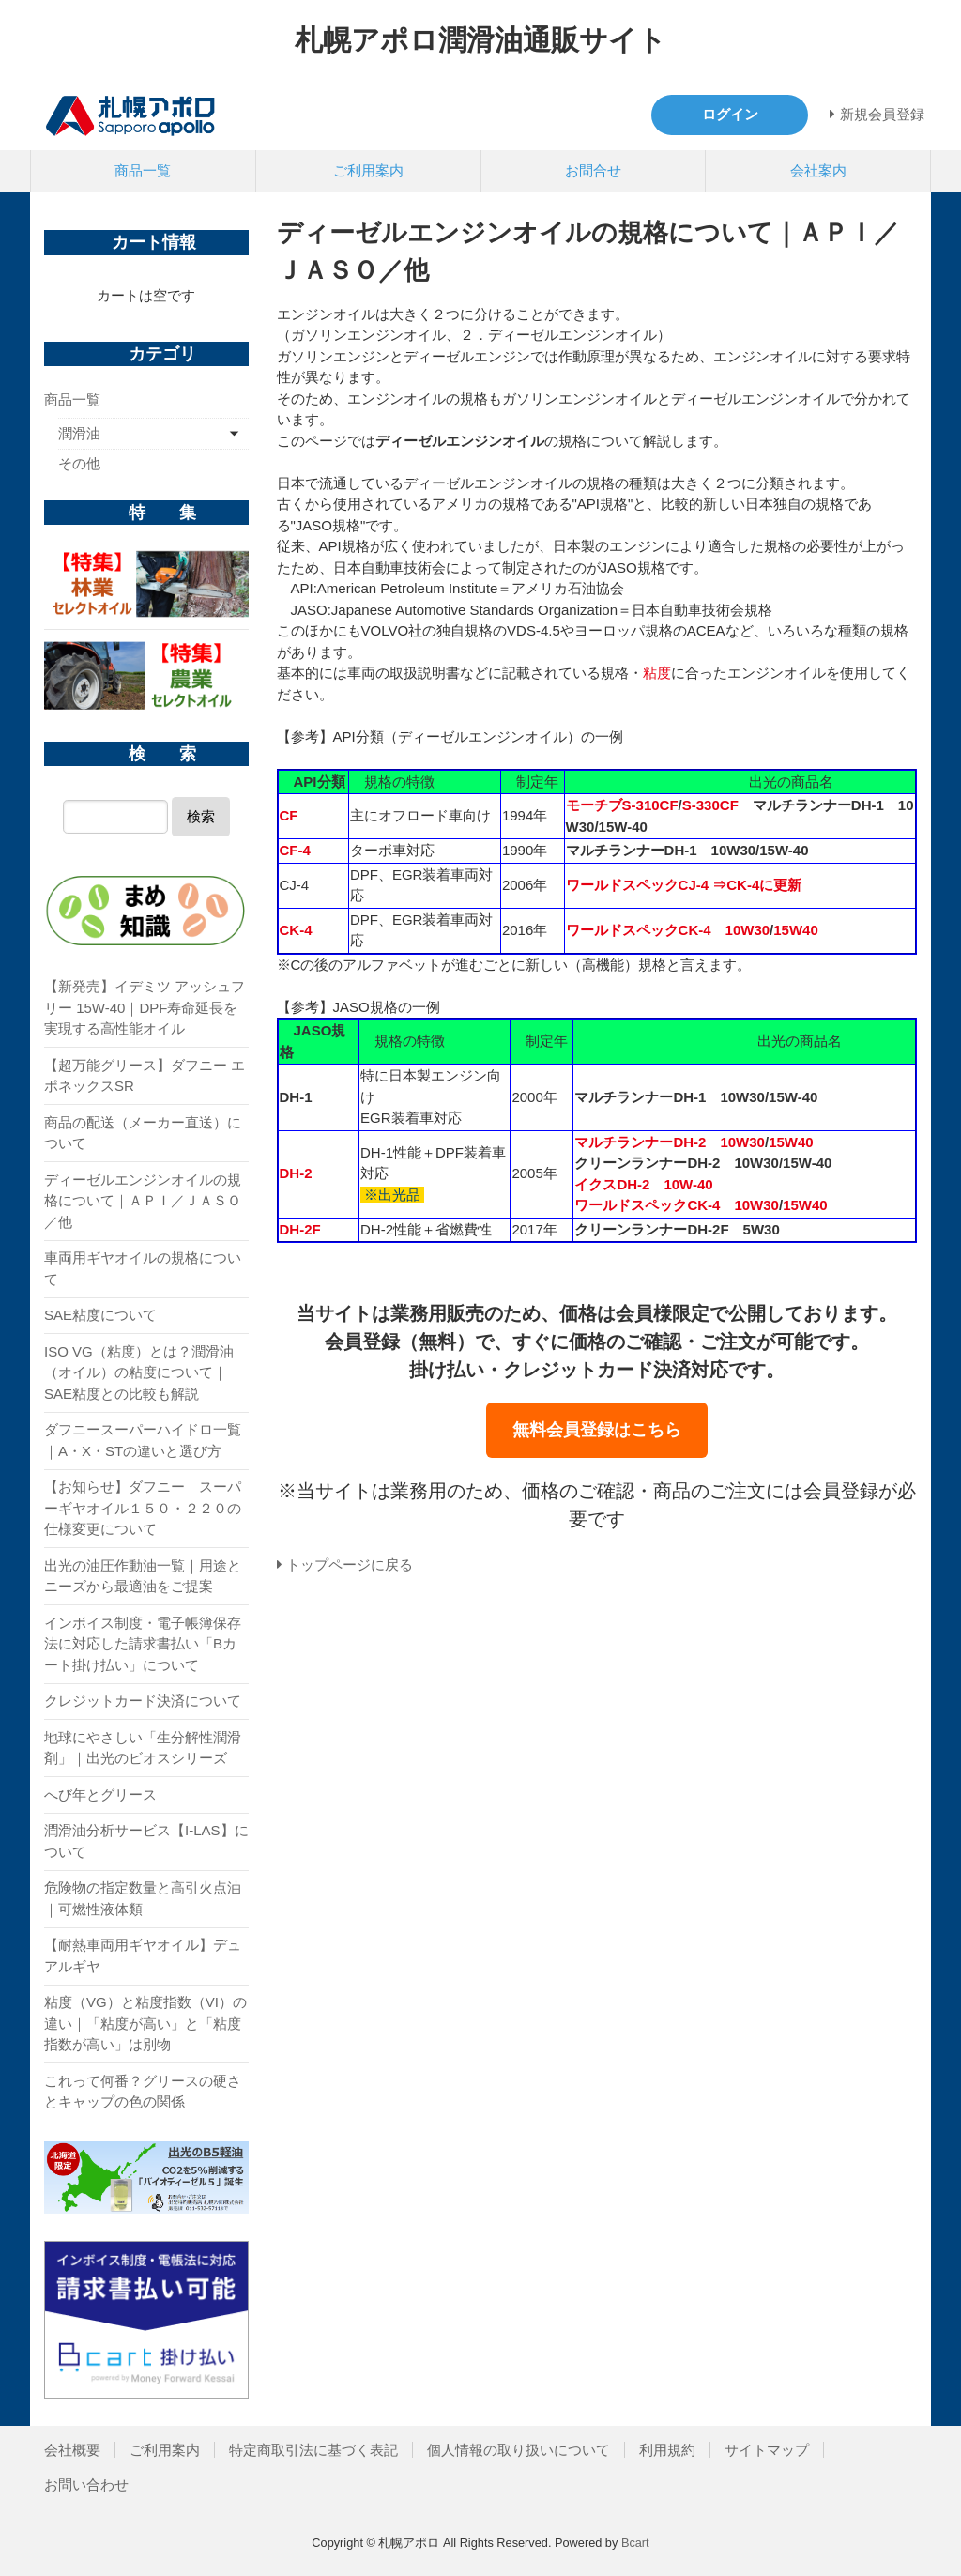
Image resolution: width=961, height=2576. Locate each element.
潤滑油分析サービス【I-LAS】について (146, 1841)
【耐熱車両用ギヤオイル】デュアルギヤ (142, 1955)
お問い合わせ (86, 2484)
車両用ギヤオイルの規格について (142, 1268)
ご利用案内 (368, 170)
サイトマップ (767, 2450)
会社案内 (818, 170)
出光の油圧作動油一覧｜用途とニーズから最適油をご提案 (142, 1576)
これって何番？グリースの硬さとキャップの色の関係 (142, 2091)
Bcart (635, 2543)
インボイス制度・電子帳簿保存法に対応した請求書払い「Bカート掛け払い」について (142, 1644)
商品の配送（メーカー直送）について (142, 1133)
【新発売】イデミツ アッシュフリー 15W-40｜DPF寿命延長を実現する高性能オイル (144, 1007)
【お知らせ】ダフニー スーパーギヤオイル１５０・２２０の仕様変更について (142, 1508)
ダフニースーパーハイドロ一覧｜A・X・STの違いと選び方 (142, 1440)
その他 (79, 463)
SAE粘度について (100, 1315)
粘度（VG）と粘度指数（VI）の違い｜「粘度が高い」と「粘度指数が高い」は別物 (145, 2023)
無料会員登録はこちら (596, 1429)
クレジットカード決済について (142, 1701)
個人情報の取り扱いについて (518, 2450)
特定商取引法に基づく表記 (313, 2450)
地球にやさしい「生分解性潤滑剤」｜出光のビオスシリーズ (142, 1748)
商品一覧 (142, 170)
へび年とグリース (100, 1794)
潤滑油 (79, 433)
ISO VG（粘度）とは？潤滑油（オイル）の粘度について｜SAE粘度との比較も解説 (139, 1372)
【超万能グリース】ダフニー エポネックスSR (144, 1076)
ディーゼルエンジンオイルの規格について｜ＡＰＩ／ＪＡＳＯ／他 (142, 1201)
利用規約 (667, 2450)
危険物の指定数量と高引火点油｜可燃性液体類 (142, 1898)
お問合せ (593, 170)
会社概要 (72, 2450)
